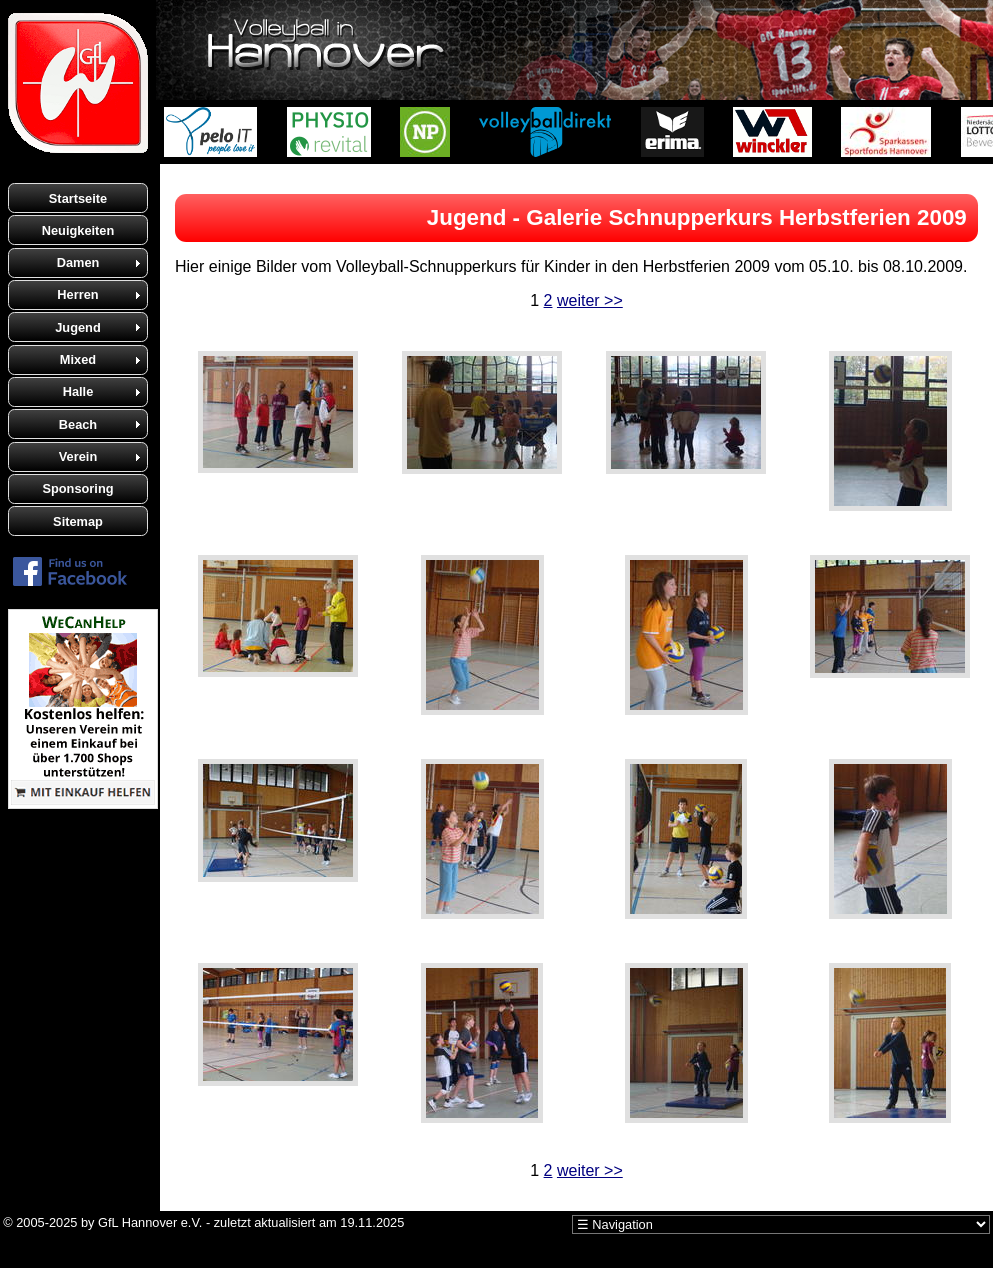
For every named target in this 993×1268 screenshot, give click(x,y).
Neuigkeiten (78, 230)
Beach (78, 424)
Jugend (78, 327)
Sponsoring (77, 488)
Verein (78, 456)
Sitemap (78, 521)
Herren (77, 294)
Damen (78, 262)
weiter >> (590, 300)
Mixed (78, 359)
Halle (78, 391)
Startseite (78, 198)
